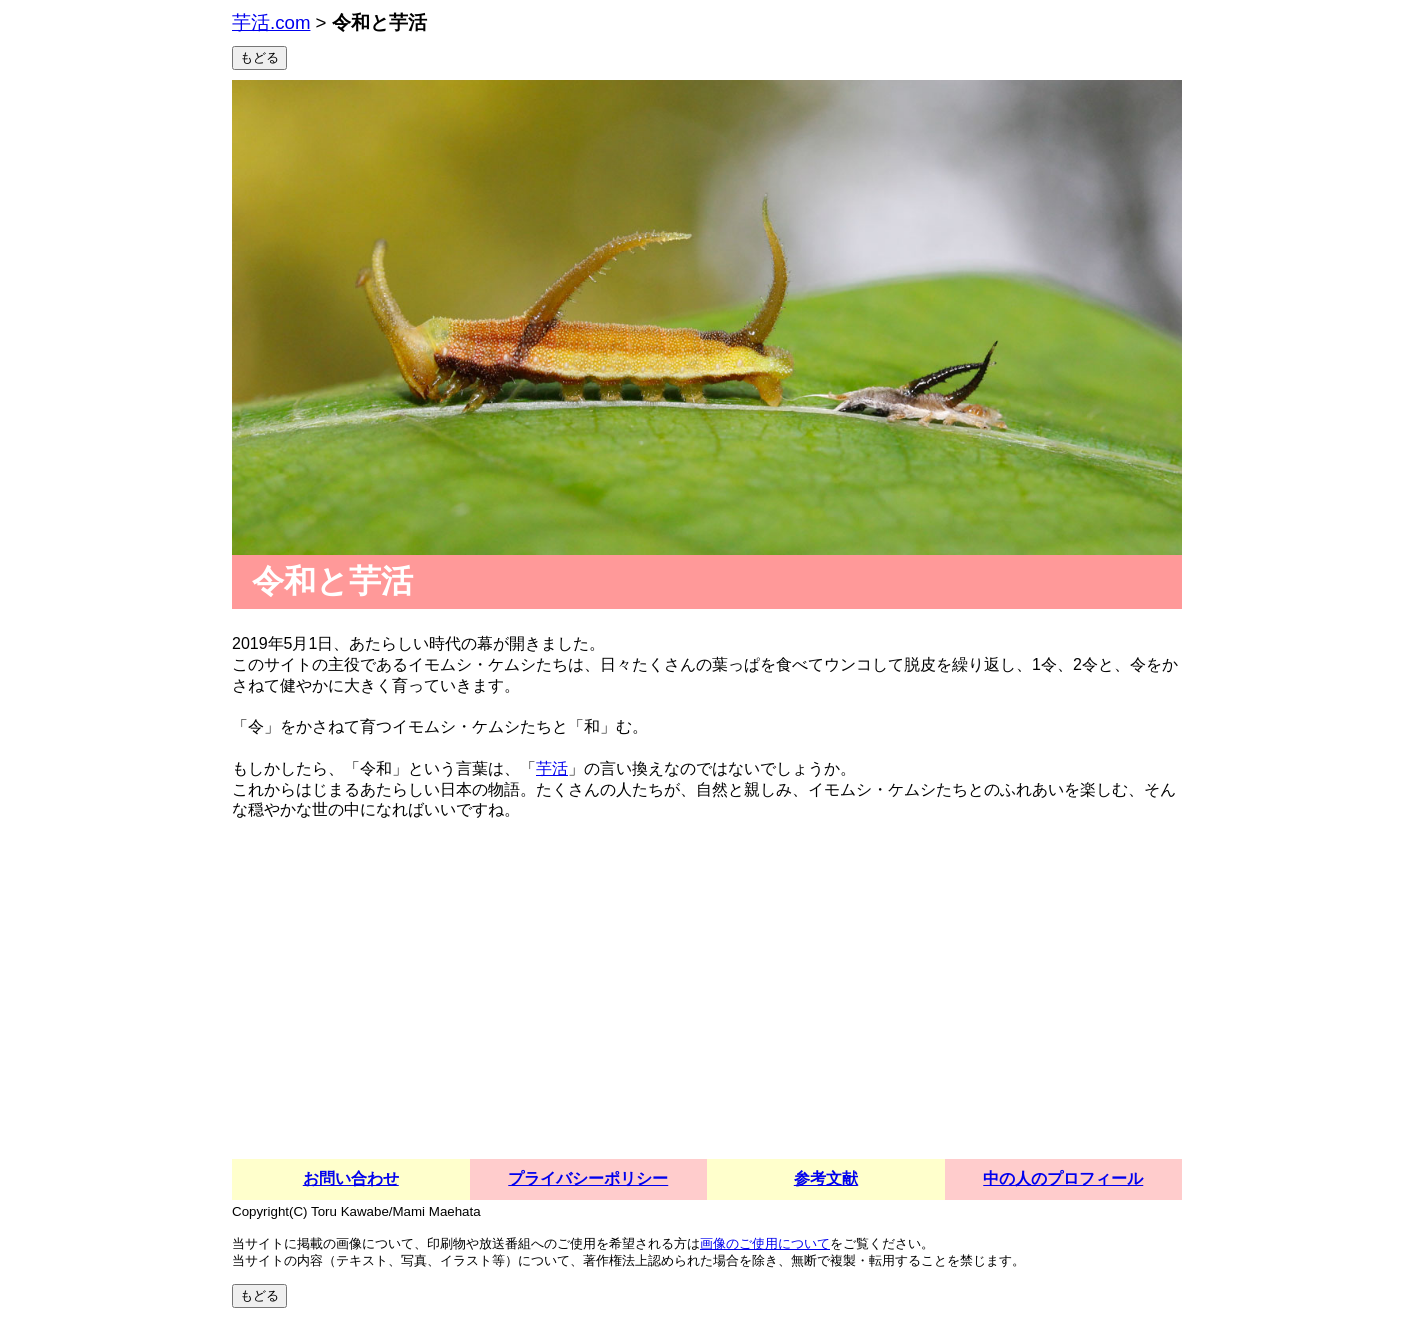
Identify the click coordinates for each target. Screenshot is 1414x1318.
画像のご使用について (765, 1243)
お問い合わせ (351, 1178)
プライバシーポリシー (588, 1178)
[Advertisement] (707, 1009)
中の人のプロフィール (1063, 1178)
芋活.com (271, 22)
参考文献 (826, 1178)
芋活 (552, 768)
